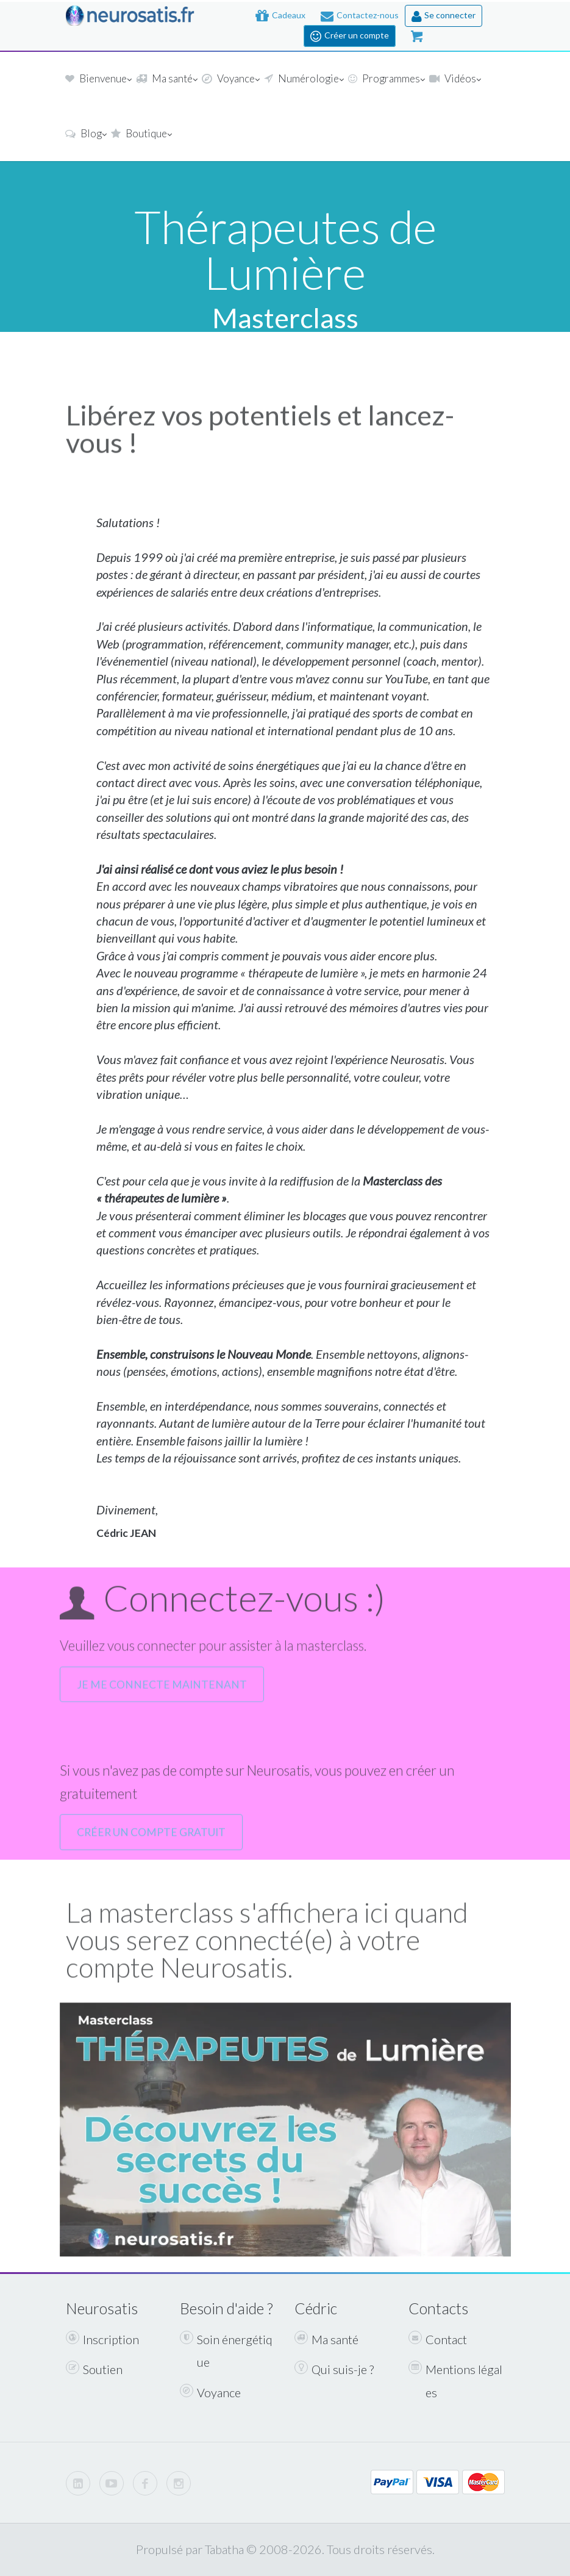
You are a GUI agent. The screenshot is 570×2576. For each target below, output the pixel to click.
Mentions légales (455, 2380)
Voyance (230, 80)
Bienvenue (98, 80)
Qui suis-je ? (334, 2368)
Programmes (385, 80)
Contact (437, 2339)
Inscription (102, 2339)
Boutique (140, 134)
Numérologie (303, 80)
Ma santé (166, 80)
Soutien (94, 2368)
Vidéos (454, 80)
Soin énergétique (226, 2350)
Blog (85, 134)
